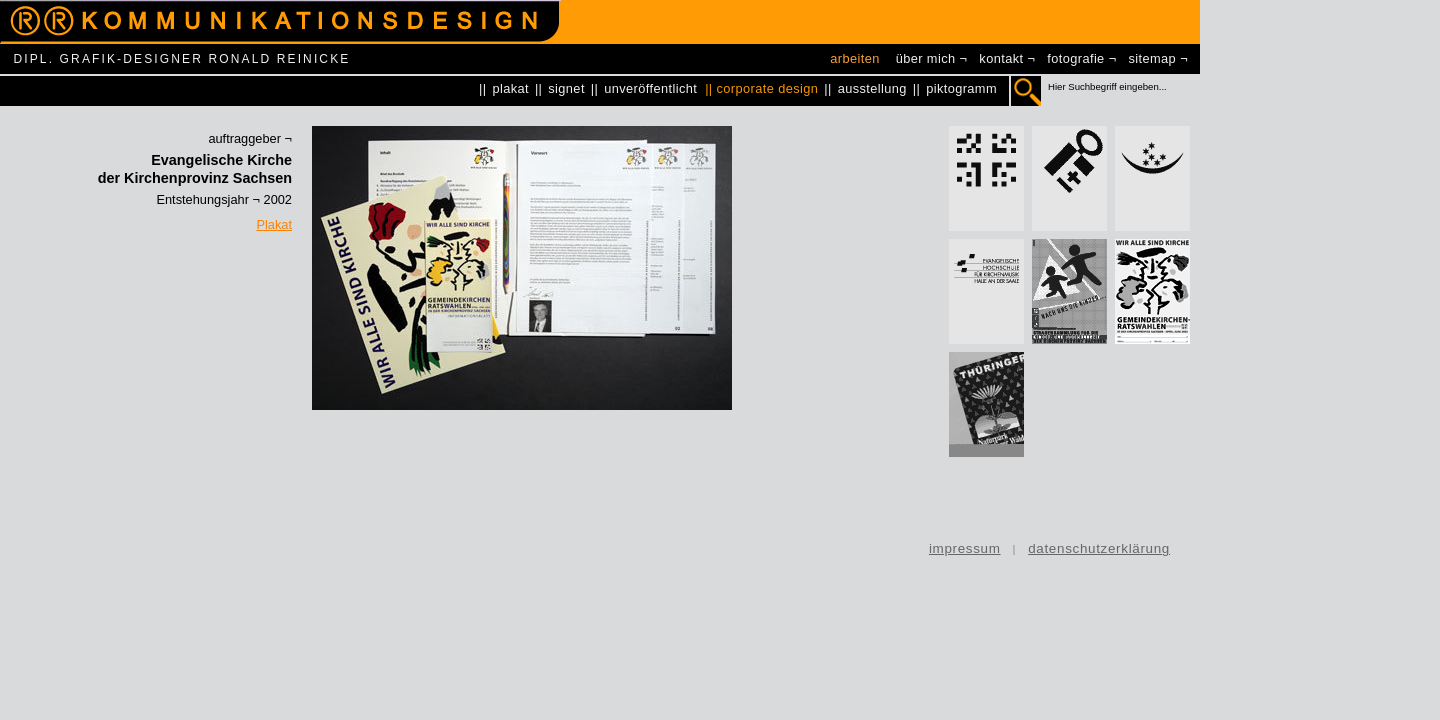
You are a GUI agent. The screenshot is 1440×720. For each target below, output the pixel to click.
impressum (965, 548)
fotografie (1075, 58)
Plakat (274, 224)
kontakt (1001, 58)
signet (566, 88)
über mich (926, 58)
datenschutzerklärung (1099, 548)
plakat (510, 88)
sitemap (1153, 58)
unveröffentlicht (650, 88)
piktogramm (961, 88)
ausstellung (872, 88)
